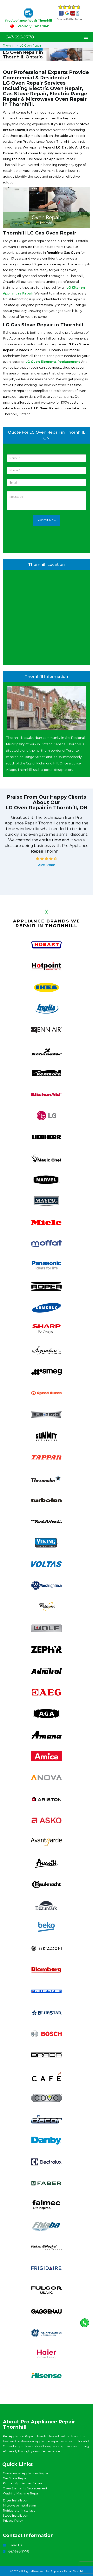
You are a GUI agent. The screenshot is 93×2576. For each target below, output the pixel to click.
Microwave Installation (19, 2505)
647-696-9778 (18, 2551)
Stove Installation (15, 2515)
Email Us (15, 2545)
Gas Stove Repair (15, 2478)
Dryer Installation (15, 2500)
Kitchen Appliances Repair (22, 2483)
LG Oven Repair (30, 45)
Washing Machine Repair (21, 2493)
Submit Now (46, 520)
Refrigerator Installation (20, 2510)
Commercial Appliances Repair (26, 2473)
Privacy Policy (13, 2520)
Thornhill (8, 45)
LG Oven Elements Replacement (52, 362)
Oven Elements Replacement (25, 2488)
